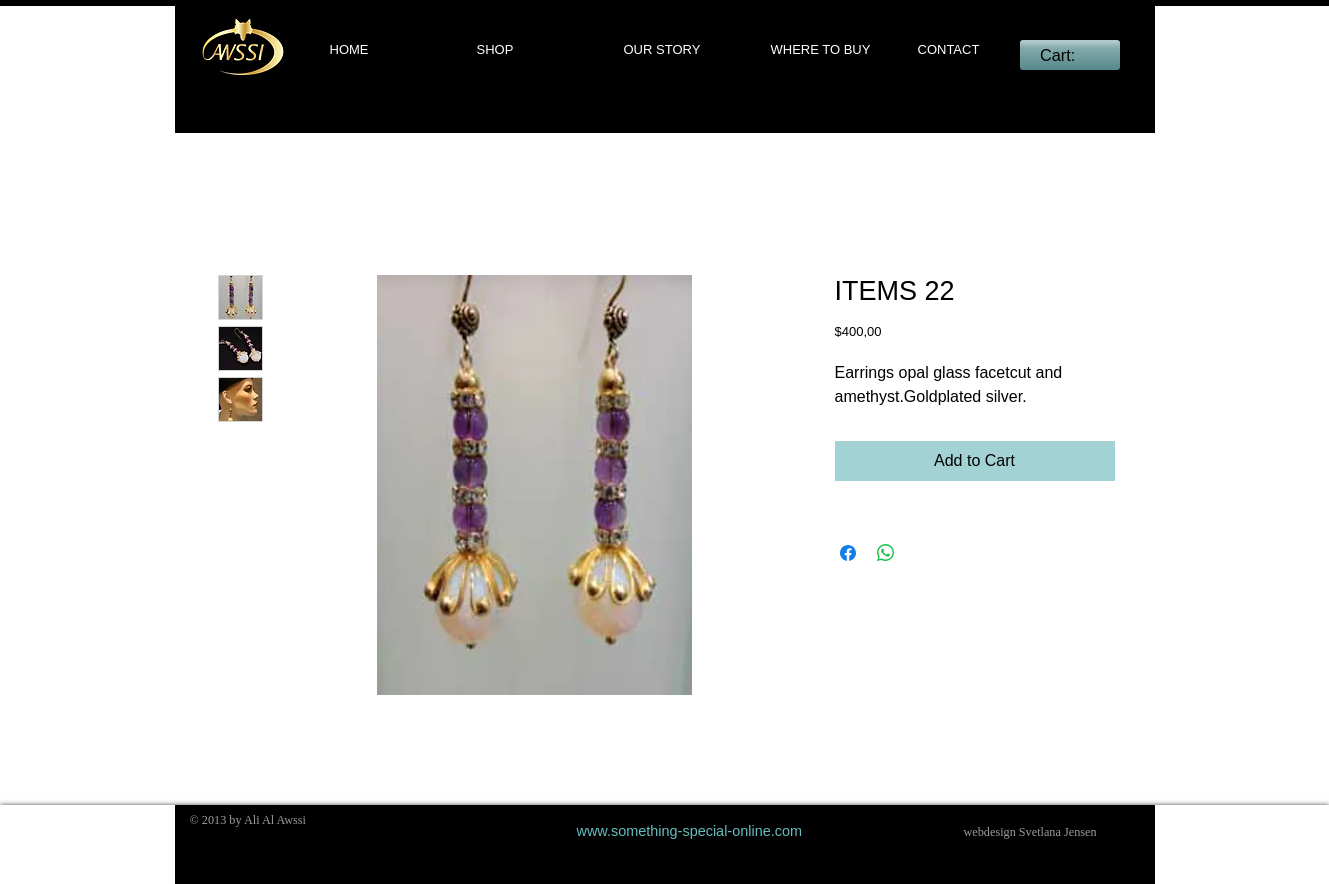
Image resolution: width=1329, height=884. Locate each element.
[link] (1069, 55)
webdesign (990, 832)
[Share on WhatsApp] (886, 553)
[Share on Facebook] (848, 553)
